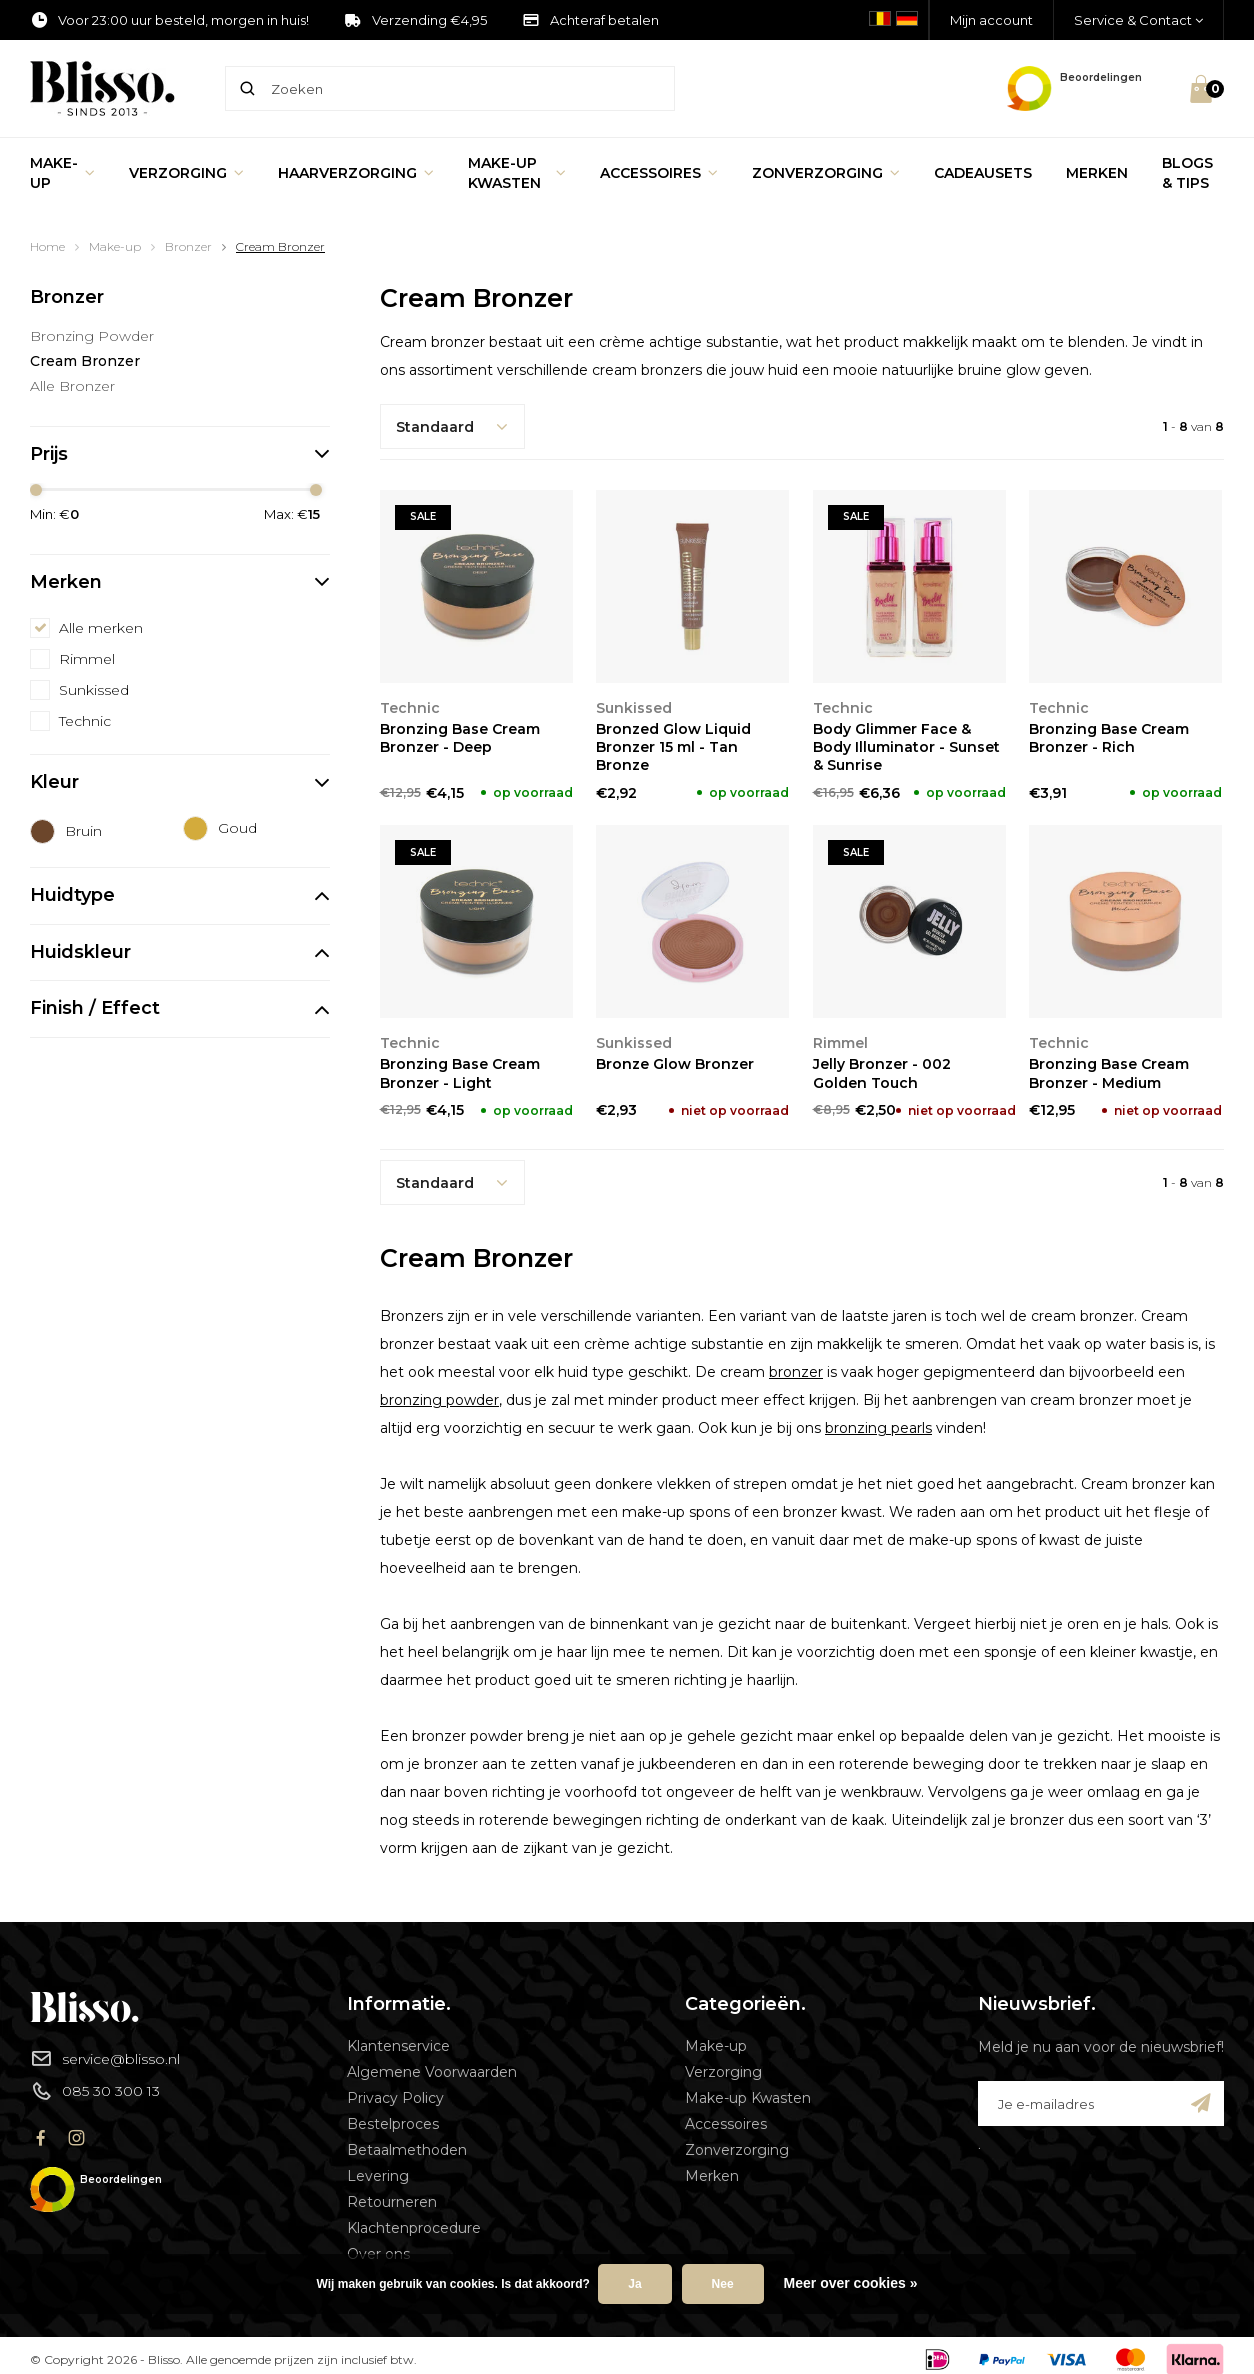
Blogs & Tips (1187, 173)
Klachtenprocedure (414, 2228)
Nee (723, 2284)
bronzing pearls (878, 1428)
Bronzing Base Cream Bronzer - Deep (460, 738)
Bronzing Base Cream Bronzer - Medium (1109, 1073)
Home (47, 246)
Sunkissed (94, 690)
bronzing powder (439, 1400)
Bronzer (188, 246)
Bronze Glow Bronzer (675, 1064)
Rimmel (87, 659)
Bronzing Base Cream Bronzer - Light (460, 1073)
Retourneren (392, 2202)
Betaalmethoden (407, 2150)
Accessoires (659, 173)
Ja (634, 2284)
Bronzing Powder (92, 336)
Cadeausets (983, 173)
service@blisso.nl (105, 2058)
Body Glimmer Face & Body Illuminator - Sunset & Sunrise (906, 747)
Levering (378, 2176)
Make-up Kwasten (517, 173)
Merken (1097, 173)
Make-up (62, 173)
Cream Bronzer (280, 246)
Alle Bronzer (72, 386)
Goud (237, 828)
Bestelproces (393, 2124)
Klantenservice (398, 2046)
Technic (85, 721)
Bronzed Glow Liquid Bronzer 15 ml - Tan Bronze (673, 747)
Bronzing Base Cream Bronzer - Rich (1109, 738)
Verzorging (186, 173)
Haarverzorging (356, 173)
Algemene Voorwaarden (432, 2072)
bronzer (796, 1372)
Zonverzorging (826, 173)
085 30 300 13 (95, 2091)
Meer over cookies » (851, 2283)
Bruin (83, 831)
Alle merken (101, 628)
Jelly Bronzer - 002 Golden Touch (882, 1073)
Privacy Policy (395, 2098)
